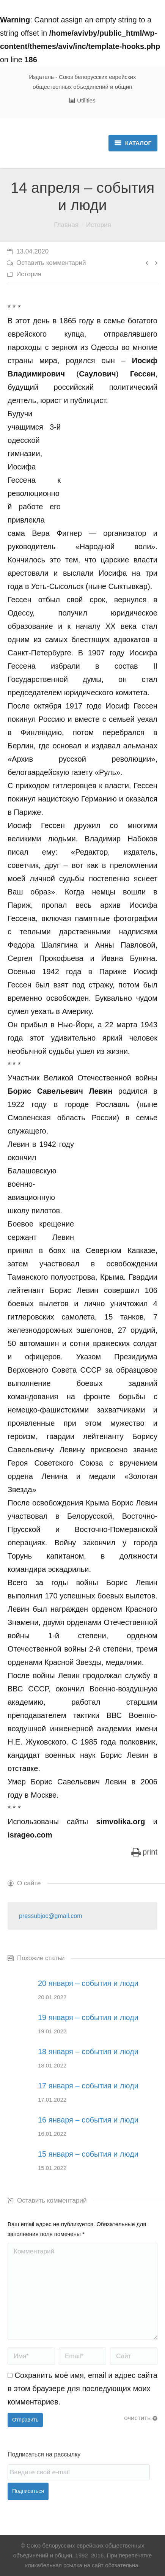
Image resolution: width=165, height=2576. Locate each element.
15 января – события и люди (88, 2154)
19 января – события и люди (88, 2017)
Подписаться (28, 2491)
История (98, 224)
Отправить (25, 2420)
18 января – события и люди (88, 2051)
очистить (137, 2418)
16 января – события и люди (88, 2120)
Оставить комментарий (51, 262)
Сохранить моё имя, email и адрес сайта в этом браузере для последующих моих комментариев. (82, 2388)
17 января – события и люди (88, 2086)
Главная (66, 224)
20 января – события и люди (88, 1983)
